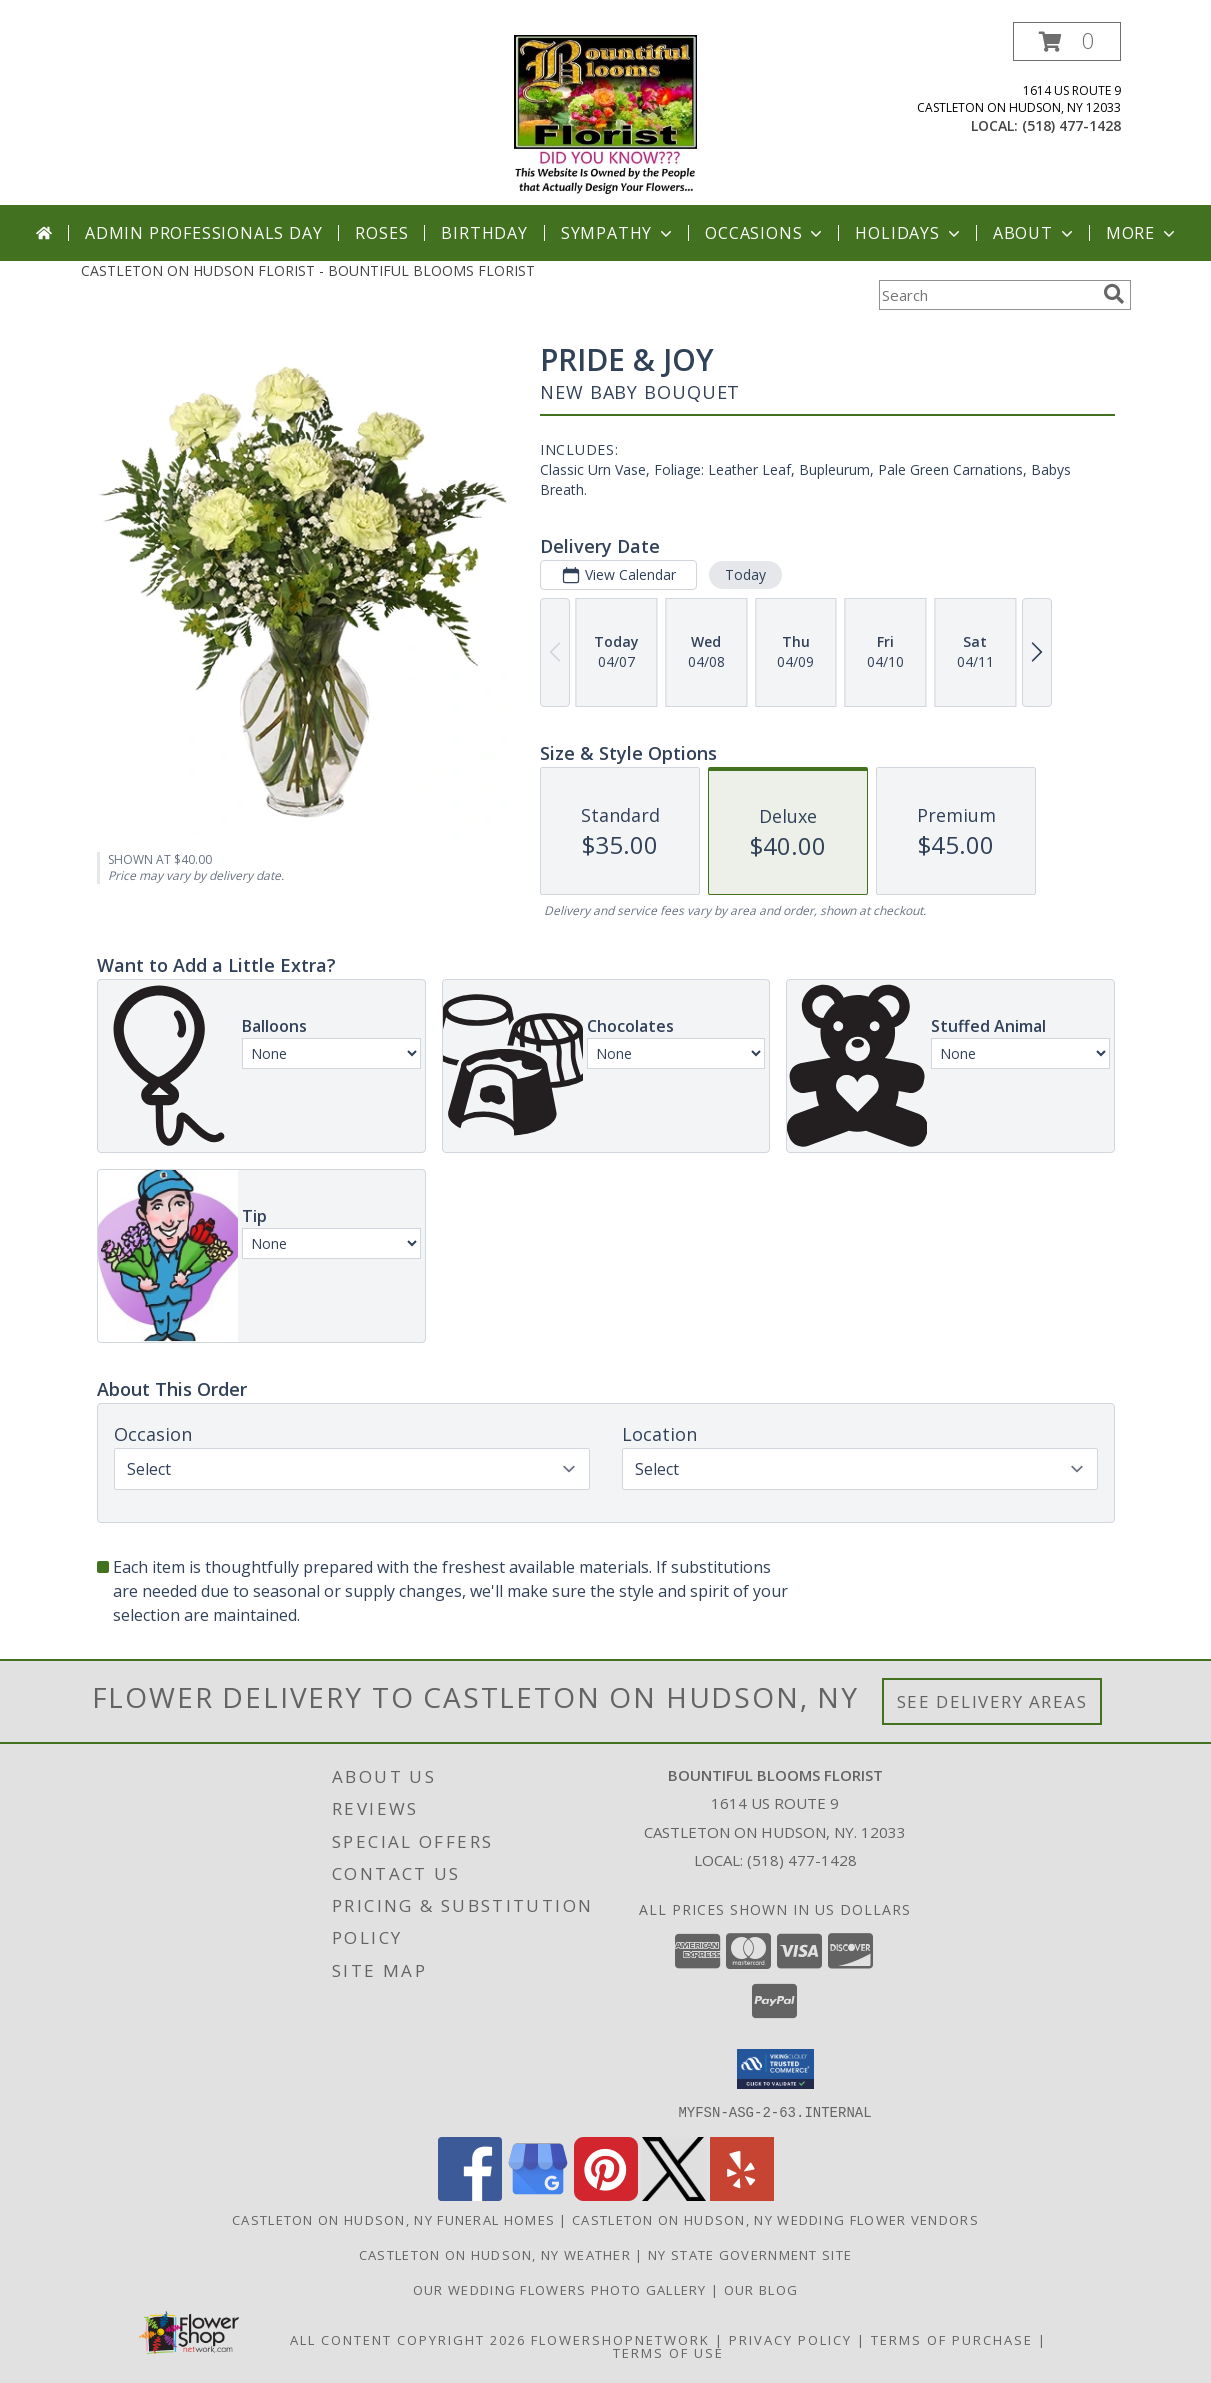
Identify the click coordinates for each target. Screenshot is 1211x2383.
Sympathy (618, 233)
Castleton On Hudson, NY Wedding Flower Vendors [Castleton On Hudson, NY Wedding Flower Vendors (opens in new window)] (775, 2219)
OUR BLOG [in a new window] (761, 2289)
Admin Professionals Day (203, 233)
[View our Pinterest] (606, 2194)
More (1142, 233)
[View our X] (674, 2194)
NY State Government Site (750, 2254)
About (1035, 233)
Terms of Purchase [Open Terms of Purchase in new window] (952, 2339)
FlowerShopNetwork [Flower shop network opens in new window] (620, 2339)
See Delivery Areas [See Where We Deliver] (992, 1701)
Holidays (909, 233)
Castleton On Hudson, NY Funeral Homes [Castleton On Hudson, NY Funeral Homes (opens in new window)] (393, 2219)
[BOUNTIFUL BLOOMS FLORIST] (605, 113)
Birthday (484, 233)
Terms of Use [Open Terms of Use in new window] (668, 2352)
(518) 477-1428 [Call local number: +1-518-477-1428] (1071, 125)
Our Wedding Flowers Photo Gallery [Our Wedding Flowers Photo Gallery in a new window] (562, 2289)
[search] (1114, 294)
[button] (1067, 41)
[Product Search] (987, 295)
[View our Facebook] (470, 2194)
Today (744, 574)
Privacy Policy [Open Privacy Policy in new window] (790, 2339)
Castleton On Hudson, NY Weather (495, 2254)
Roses (381, 233)
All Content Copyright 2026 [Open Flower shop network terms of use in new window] (408, 2339)
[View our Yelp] (742, 2194)
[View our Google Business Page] (538, 2194)
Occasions (765, 233)
